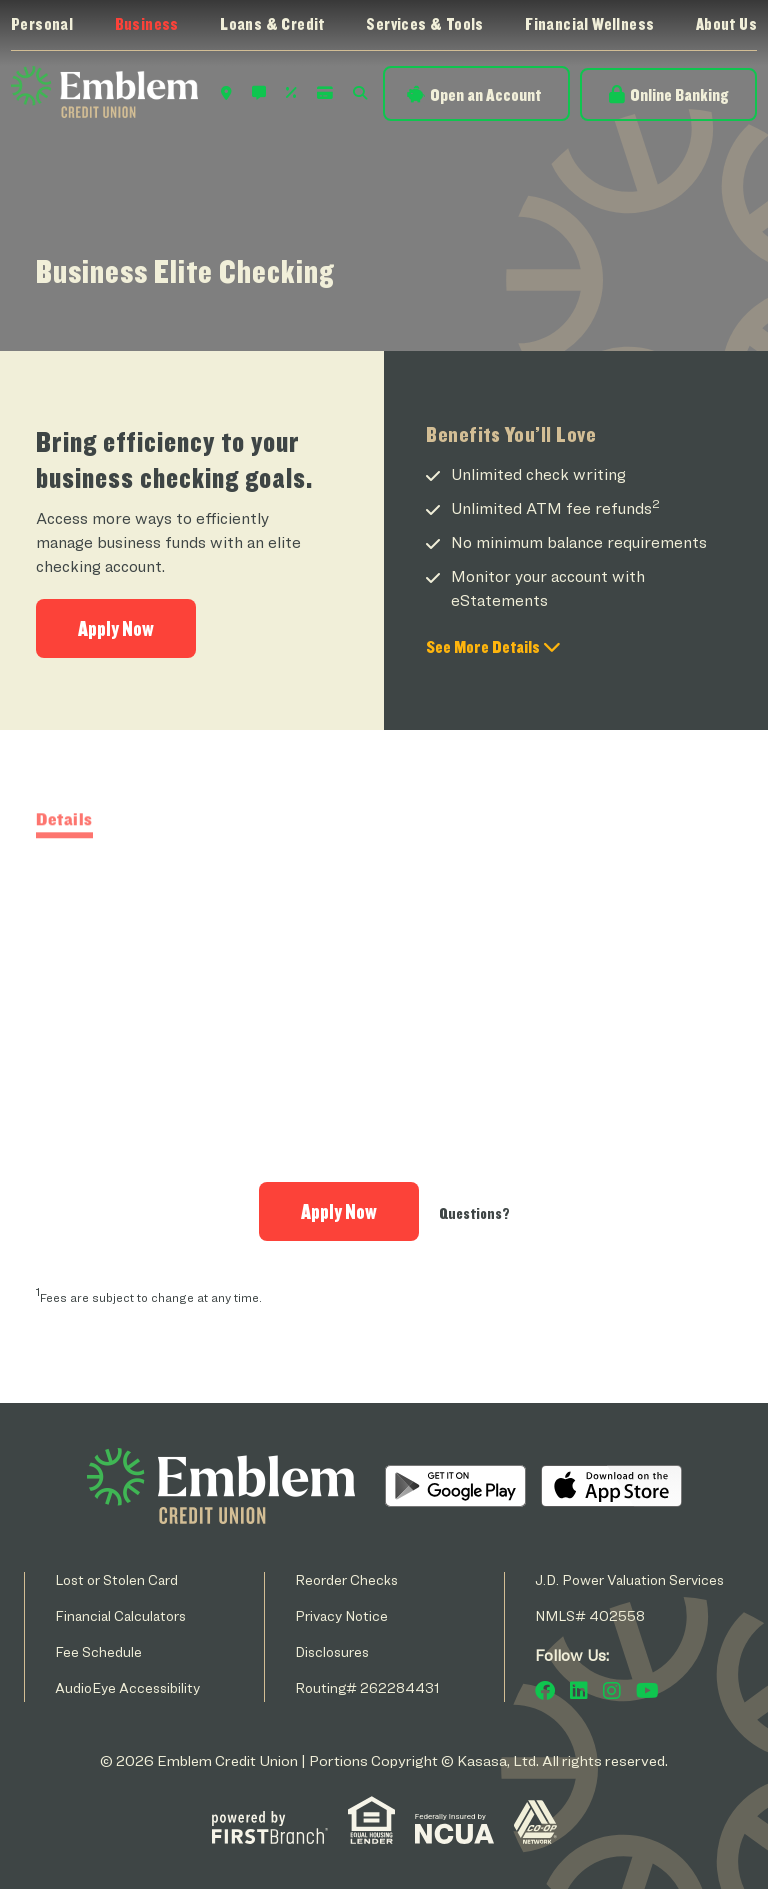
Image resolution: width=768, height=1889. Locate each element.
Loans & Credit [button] (272, 24)
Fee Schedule (98, 1651)
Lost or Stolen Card (116, 1579)
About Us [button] (726, 24)
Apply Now (116, 628)
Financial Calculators (120, 1615)
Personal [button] (42, 24)
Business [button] (147, 24)
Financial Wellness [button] (589, 24)
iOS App (611, 1486)
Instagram (612, 1691)
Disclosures (332, 1651)
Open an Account (485, 94)
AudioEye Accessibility (127, 1687)
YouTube (647, 1691)
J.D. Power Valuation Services (629, 1579)
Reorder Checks (346, 1579)
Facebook (545, 1691)
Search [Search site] (360, 93)
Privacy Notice (341, 1615)
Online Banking (679, 94)
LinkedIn (579, 1691)
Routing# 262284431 (367, 1687)
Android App (455, 1486)
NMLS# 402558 (590, 1615)
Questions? (474, 1213)
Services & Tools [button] (424, 24)
